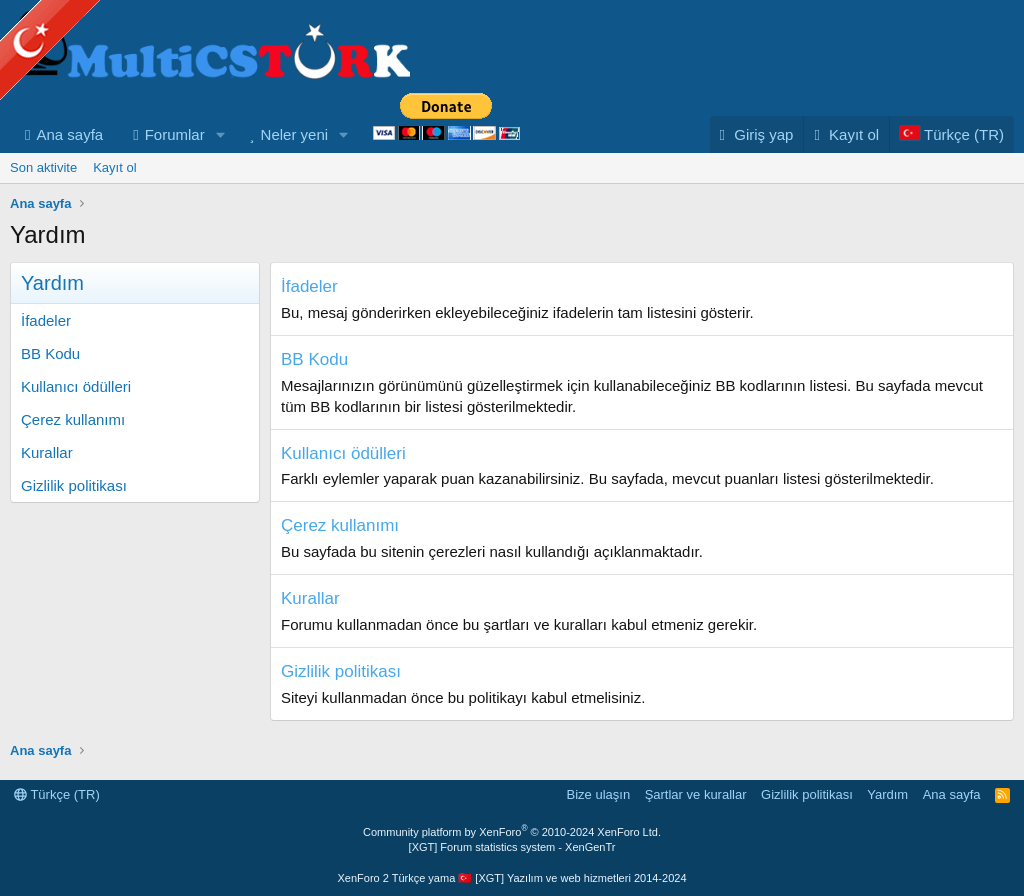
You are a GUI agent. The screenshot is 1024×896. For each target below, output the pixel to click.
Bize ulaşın (599, 794)
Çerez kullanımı (73, 419)
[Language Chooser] (951, 134)
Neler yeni (295, 134)
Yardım (887, 794)
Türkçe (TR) (57, 794)
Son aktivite (43, 167)
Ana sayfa (69, 134)
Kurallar (47, 452)
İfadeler (46, 320)
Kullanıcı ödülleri (76, 386)
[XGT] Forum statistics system (512, 847)
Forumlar (175, 134)
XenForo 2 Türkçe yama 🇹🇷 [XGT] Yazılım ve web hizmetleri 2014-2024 (511, 878)
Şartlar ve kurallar (696, 794)
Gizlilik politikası (74, 485)
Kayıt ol (114, 167)
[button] (221, 134)
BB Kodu (50, 353)
